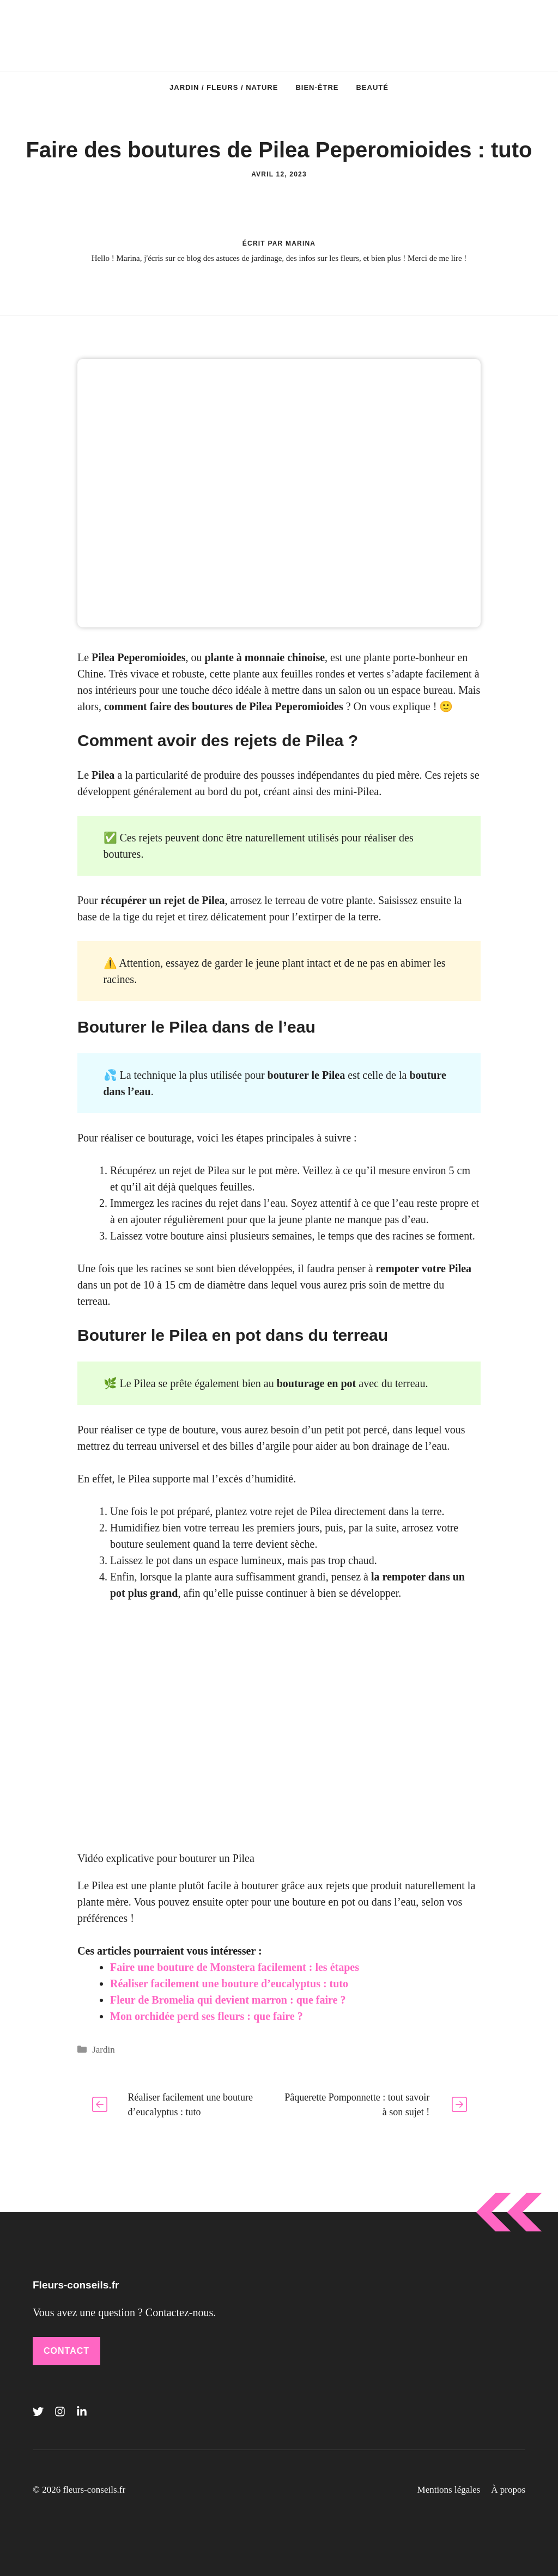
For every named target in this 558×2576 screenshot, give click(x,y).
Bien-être (316, 87)
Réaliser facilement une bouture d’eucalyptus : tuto (229, 1983)
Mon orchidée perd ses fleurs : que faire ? (206, 2016)
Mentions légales (449, 2490)
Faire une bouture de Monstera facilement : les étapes (234, 1967)
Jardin (103, 2049)
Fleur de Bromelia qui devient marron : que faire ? (227, 2000)
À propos (508, 2490)
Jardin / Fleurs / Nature (223, 87)
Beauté (372, 87)
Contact (66, 2350)
